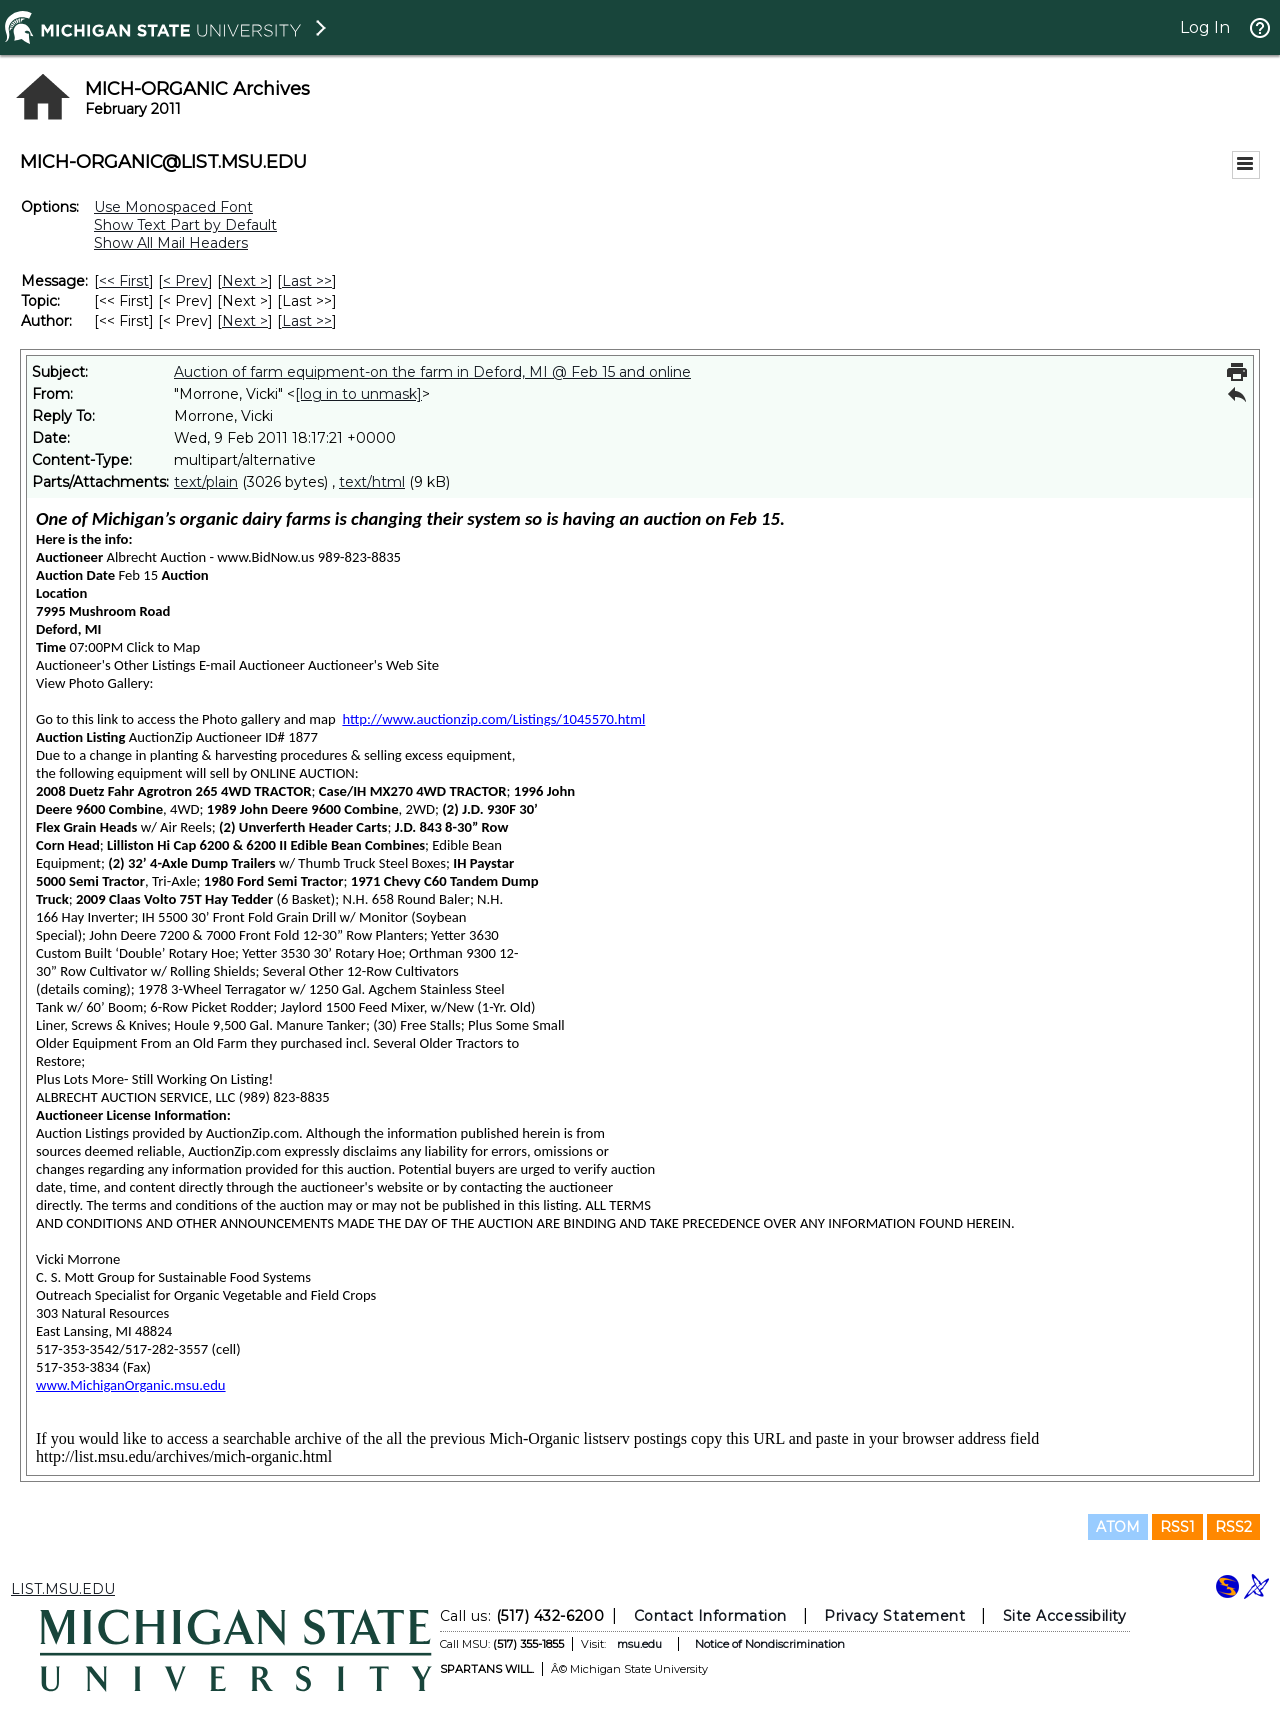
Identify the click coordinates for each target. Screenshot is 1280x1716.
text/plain (206, 482)
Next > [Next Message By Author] (245, 321)
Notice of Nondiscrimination (770, 1644)
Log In (1205, 27)
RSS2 (1233, 1527)
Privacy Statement (894, 1616)
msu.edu (639, 1644)
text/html (372, 482)
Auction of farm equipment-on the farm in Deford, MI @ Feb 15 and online (432, 372)
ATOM (1118, 1527)
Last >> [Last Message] (307, 281)
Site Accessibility (1065, 1616)
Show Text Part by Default (185, 225)
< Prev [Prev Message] (185, 281)
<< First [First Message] (124, 281)
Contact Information (710, 1616)
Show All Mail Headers (171, 243)
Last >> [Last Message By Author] (307, 321)
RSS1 (1177, 1527)
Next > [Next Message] (245, 281)
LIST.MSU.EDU (63, 1589)
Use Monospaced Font (173, 207)
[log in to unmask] (358, 394)
